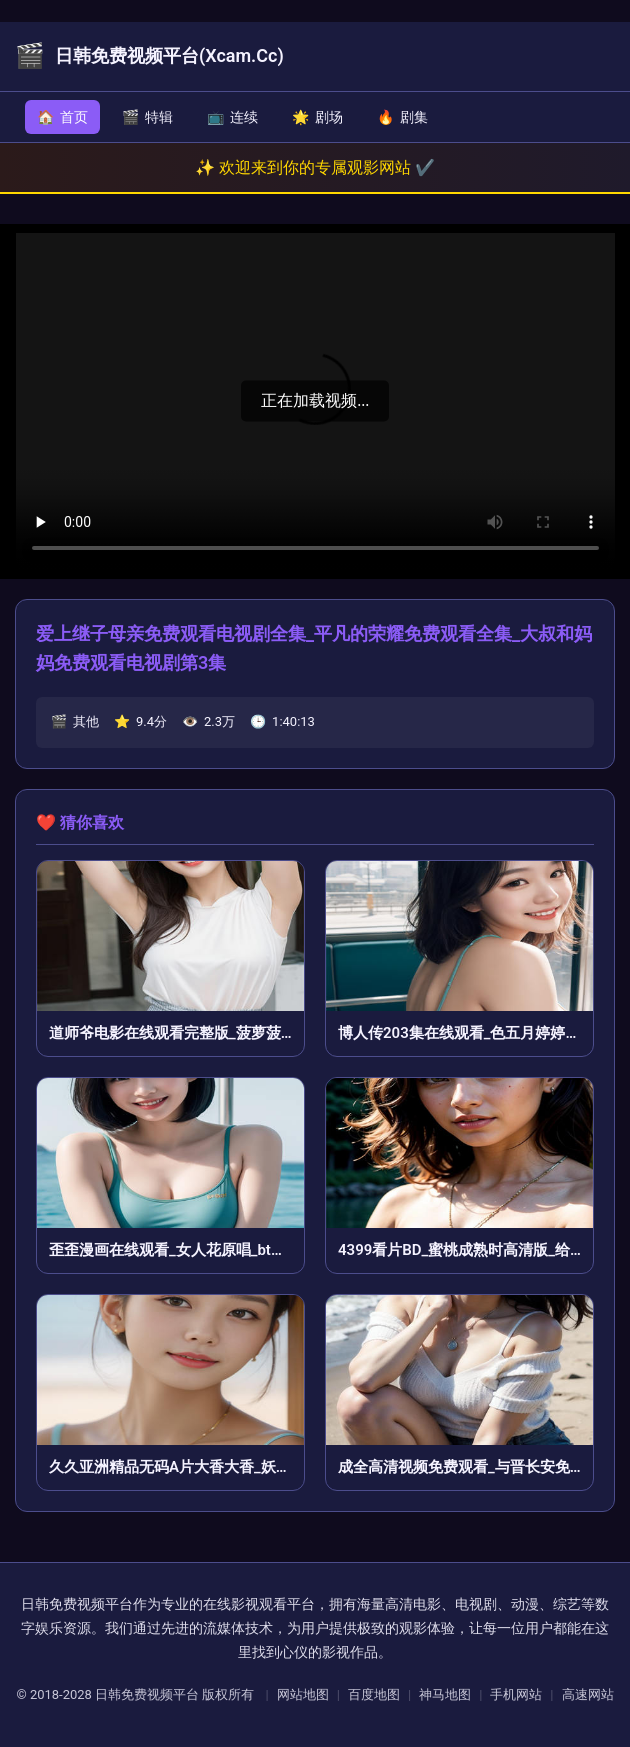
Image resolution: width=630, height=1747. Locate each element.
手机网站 (516, 1694)
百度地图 (374, 1694)
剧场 (317, 117)
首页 (62, 117)
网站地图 (303, 1694)
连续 (232, 117)
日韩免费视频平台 (147, 1694)
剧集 (402, 117)
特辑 (147, 117)
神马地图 (445, 1694)
